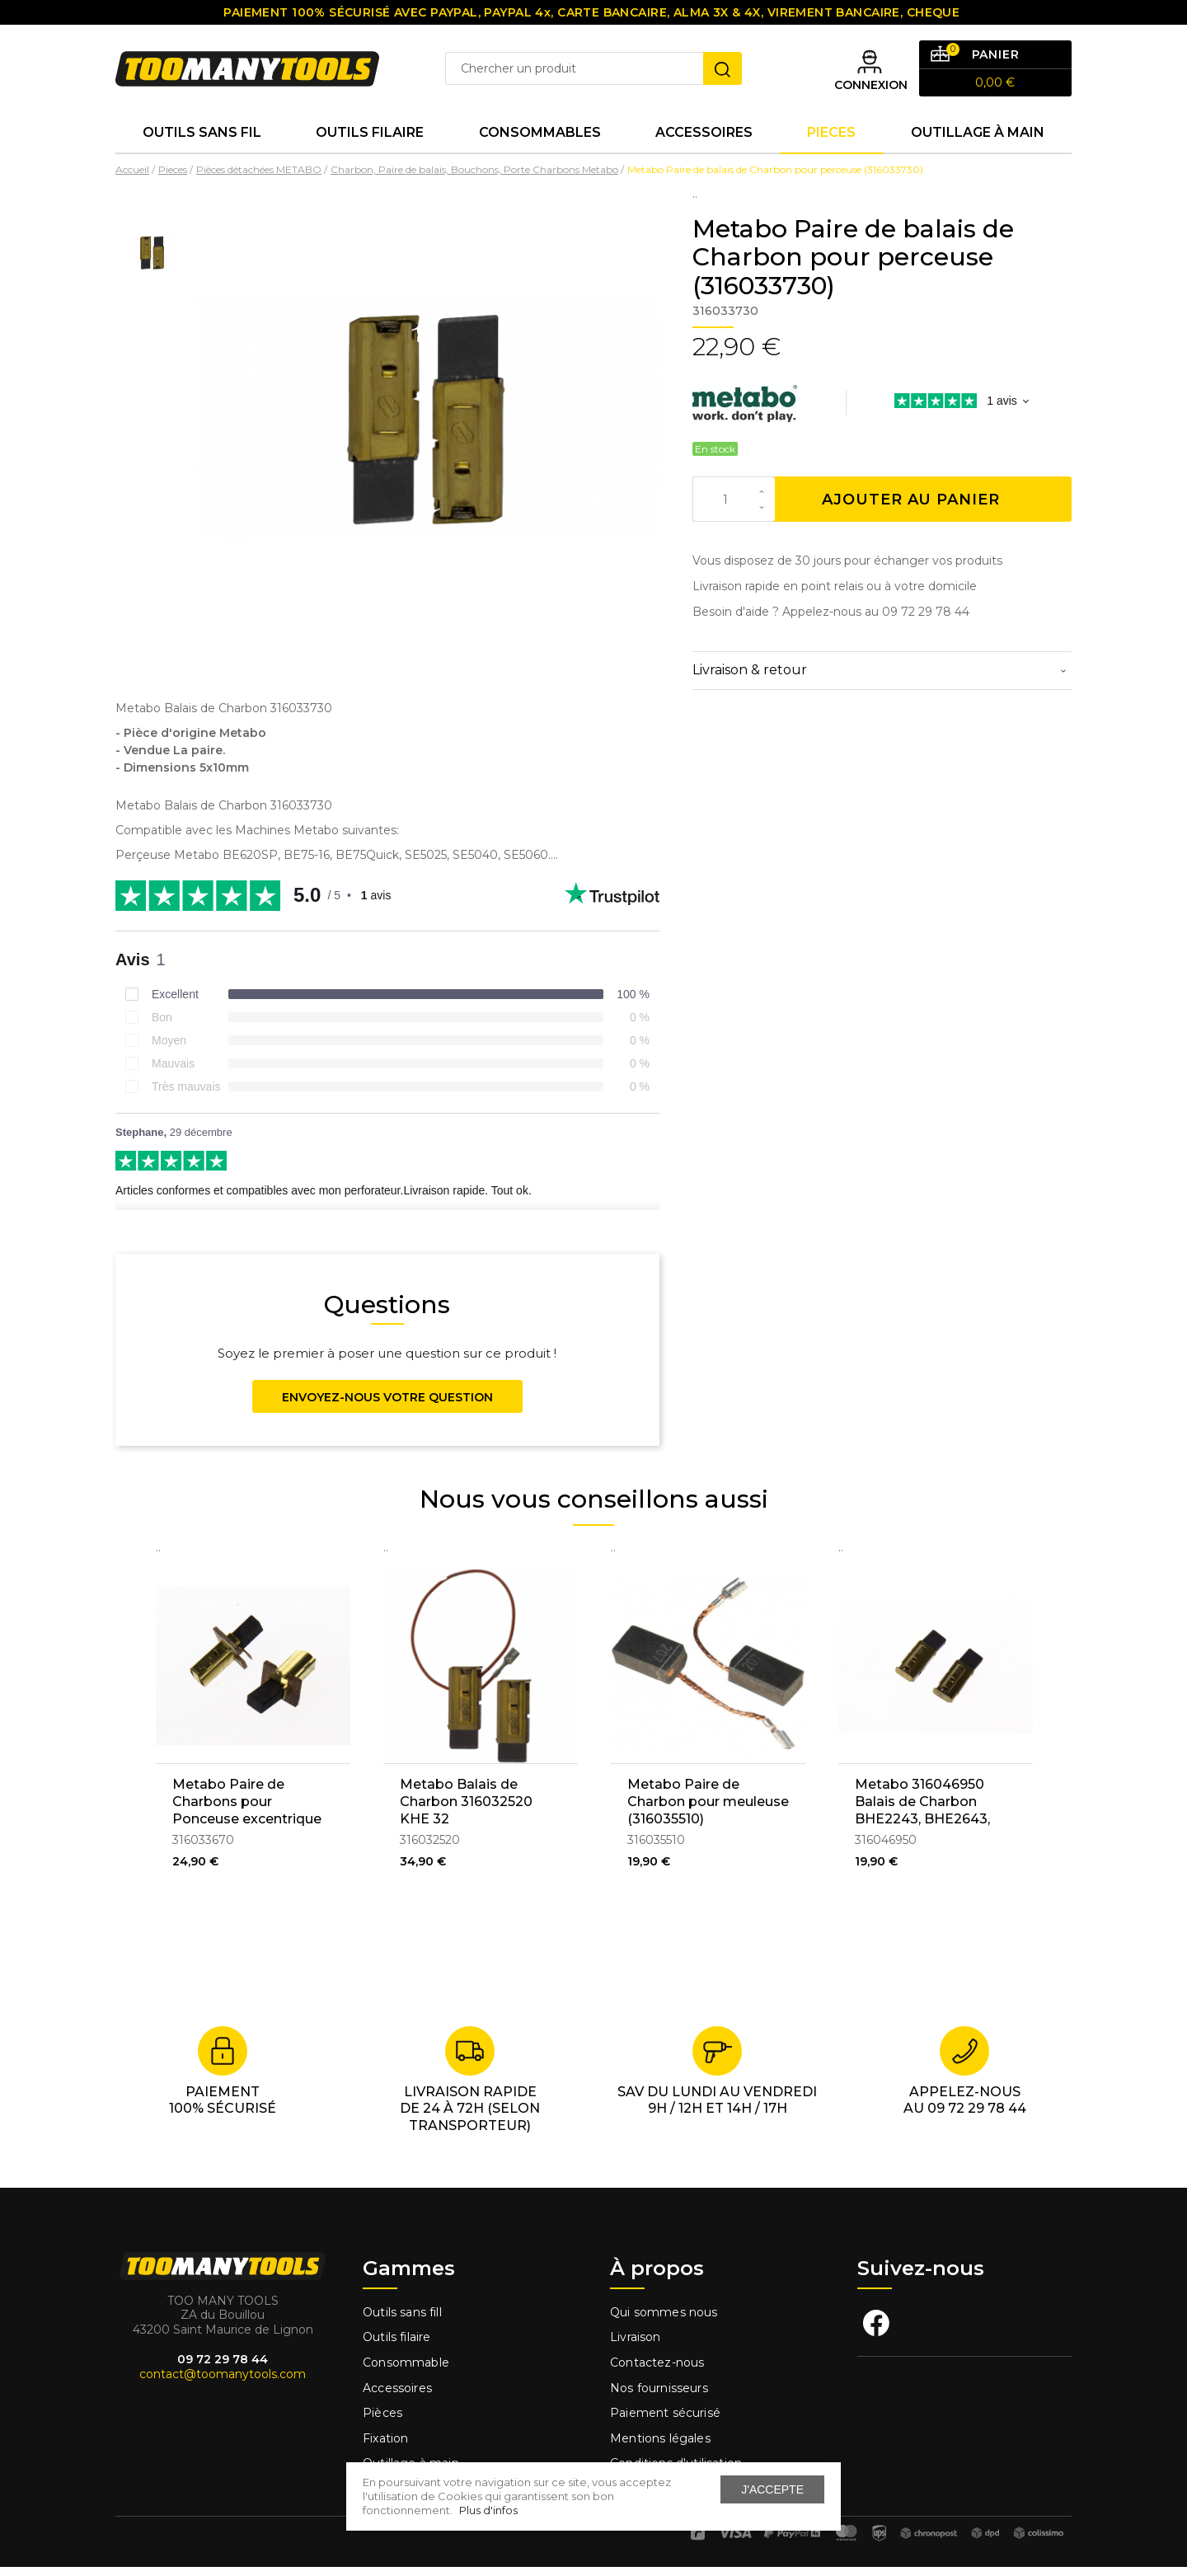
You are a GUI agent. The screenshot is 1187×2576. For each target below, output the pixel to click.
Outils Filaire (370, 140)
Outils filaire (396, 2346)
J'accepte (772, 2489)
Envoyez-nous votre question (387, 1405)
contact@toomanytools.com (222, 2383)
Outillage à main (977, 140)
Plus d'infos (488, 2510)
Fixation (385, 2446)
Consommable (406, 2371)
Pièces (382, 2421)
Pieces (831, 140)
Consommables (540, 140)
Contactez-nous (657, 2371)
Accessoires (704, 140)
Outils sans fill (402, 2320)
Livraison (635, 2346)
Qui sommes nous (664, 2320)
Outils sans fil (202, 140)
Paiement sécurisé (665, 2421)
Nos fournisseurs (659, 2396)
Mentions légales (662, 2446)
